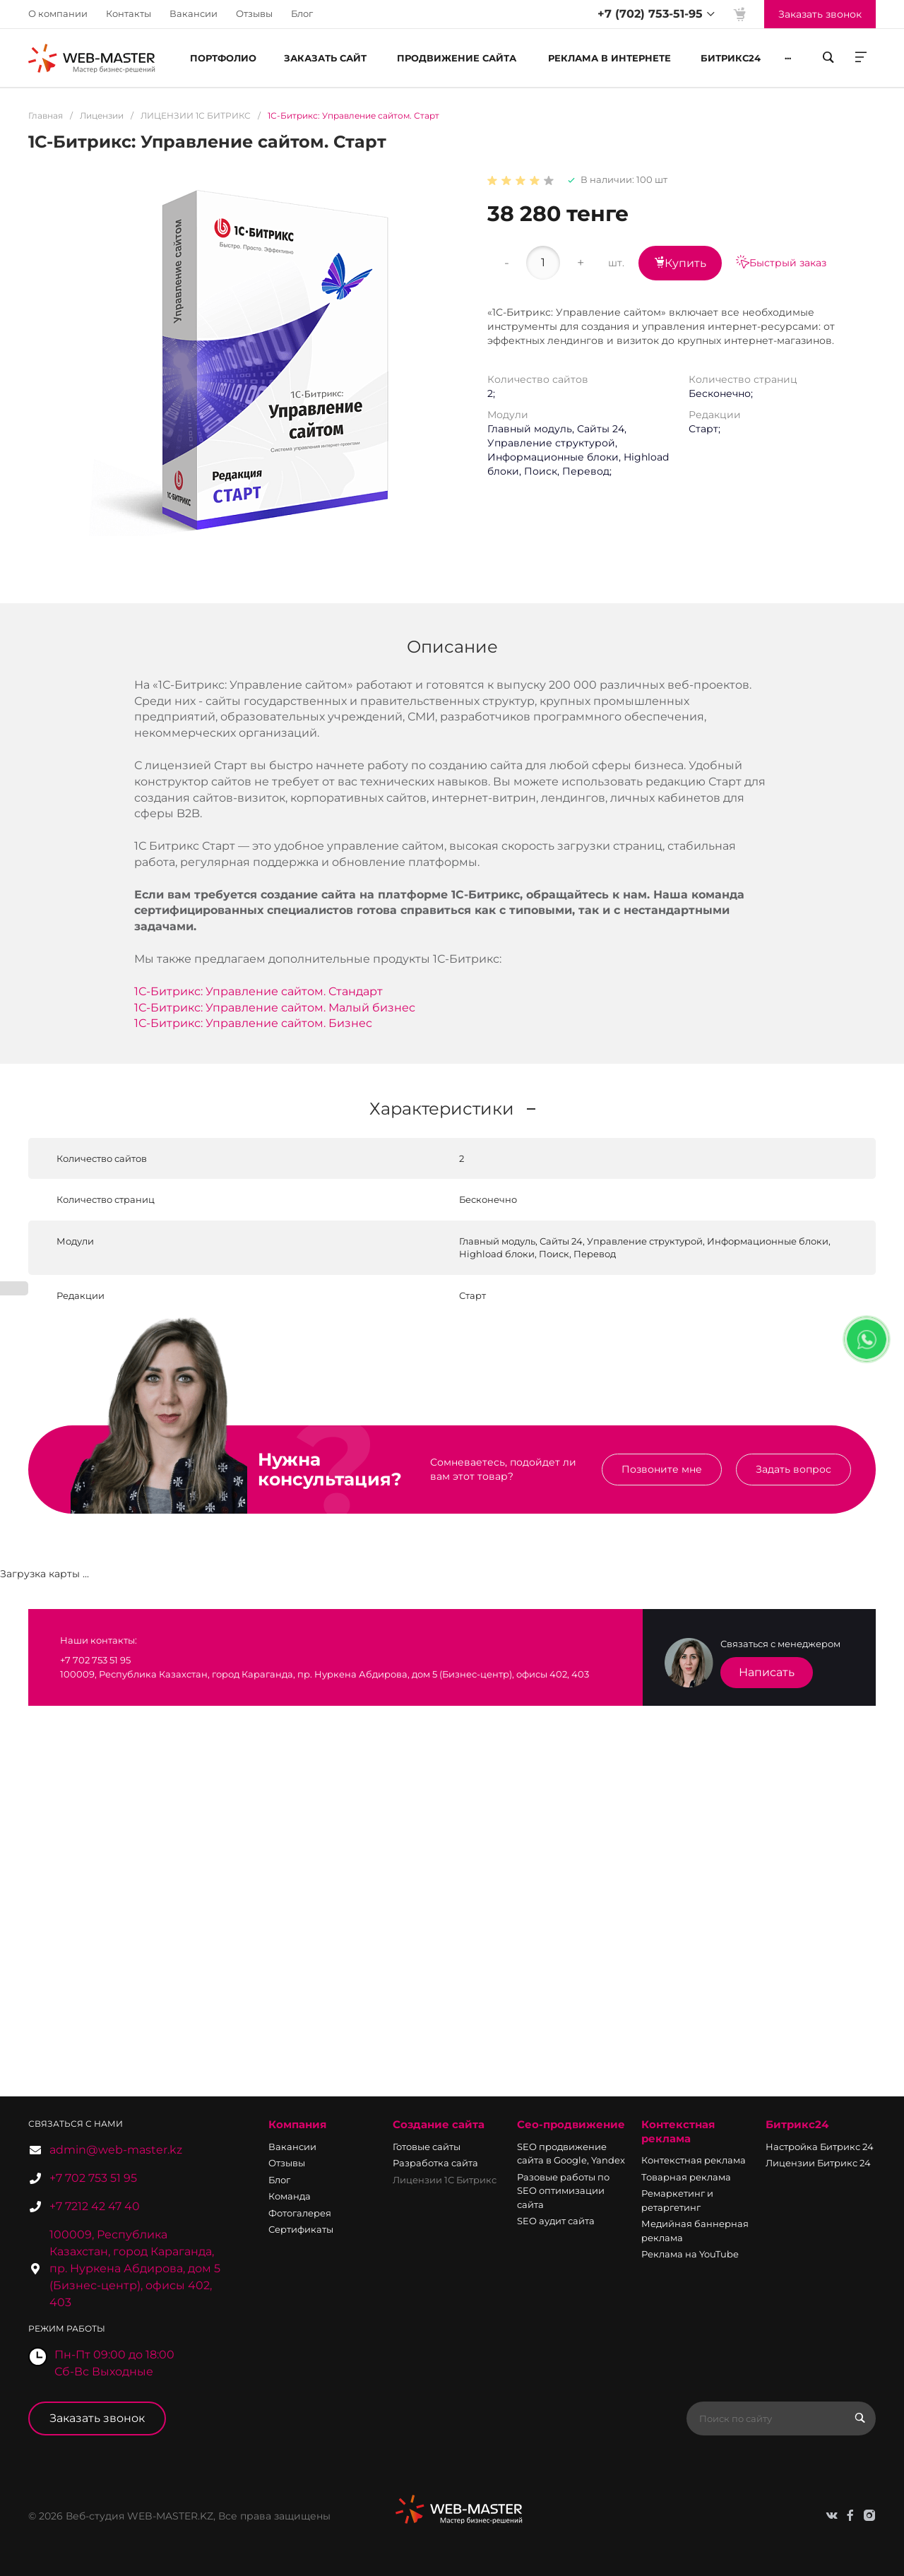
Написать (767, 1672)
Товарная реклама (686, 2177)
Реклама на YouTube (690, 2254)
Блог (302, 13)
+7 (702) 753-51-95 (650, 13)
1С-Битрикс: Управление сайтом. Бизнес (253, 1023)
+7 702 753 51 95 (93, 2178)
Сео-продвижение (571, 2124)
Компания (297, 2124)
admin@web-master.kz (115, 2149)
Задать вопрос (793, 1469)
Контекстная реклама (678, 2131)
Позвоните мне (662, 1469)
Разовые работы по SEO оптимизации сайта (563, 2190)
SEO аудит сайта (556, 2220)
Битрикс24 (797, 2124)
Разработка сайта (435, 2162)
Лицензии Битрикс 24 (818, 2162)
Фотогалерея (299, 2213)
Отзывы (254, 13)
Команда (289, 2196)
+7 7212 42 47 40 (94, 2206)
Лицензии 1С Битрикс (444, 2179)
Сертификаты (300, 2229)
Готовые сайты (426, 2146)
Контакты (128, 13)
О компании (58, 13)
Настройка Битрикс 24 (820, 2146)
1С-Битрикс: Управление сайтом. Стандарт (258, 991)
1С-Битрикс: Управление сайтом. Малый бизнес (274, 1007)
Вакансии (194, 13)
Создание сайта (438, 2124)
